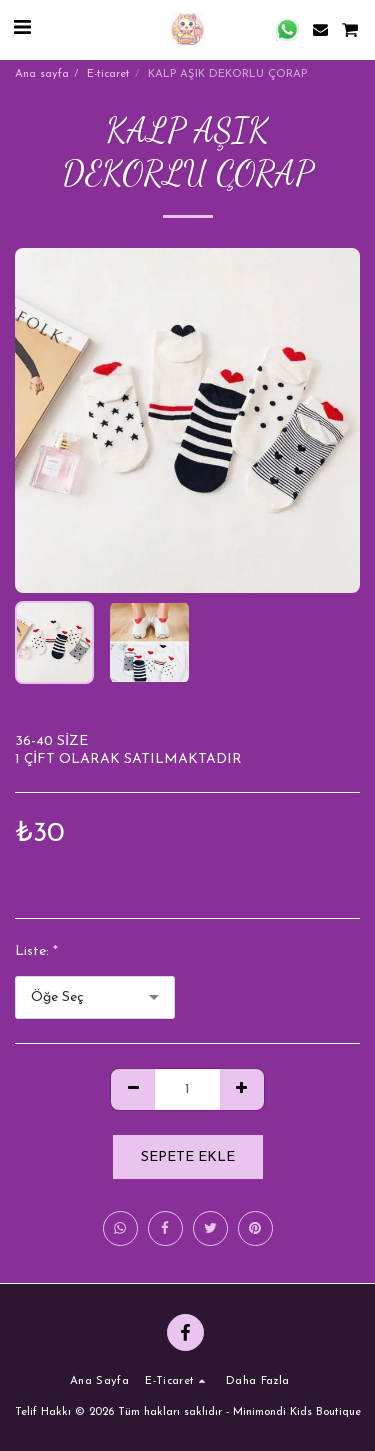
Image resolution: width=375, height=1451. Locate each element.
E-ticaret (108, 74)
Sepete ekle (188, 1157)
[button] (22, 29)
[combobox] (95, 997)
